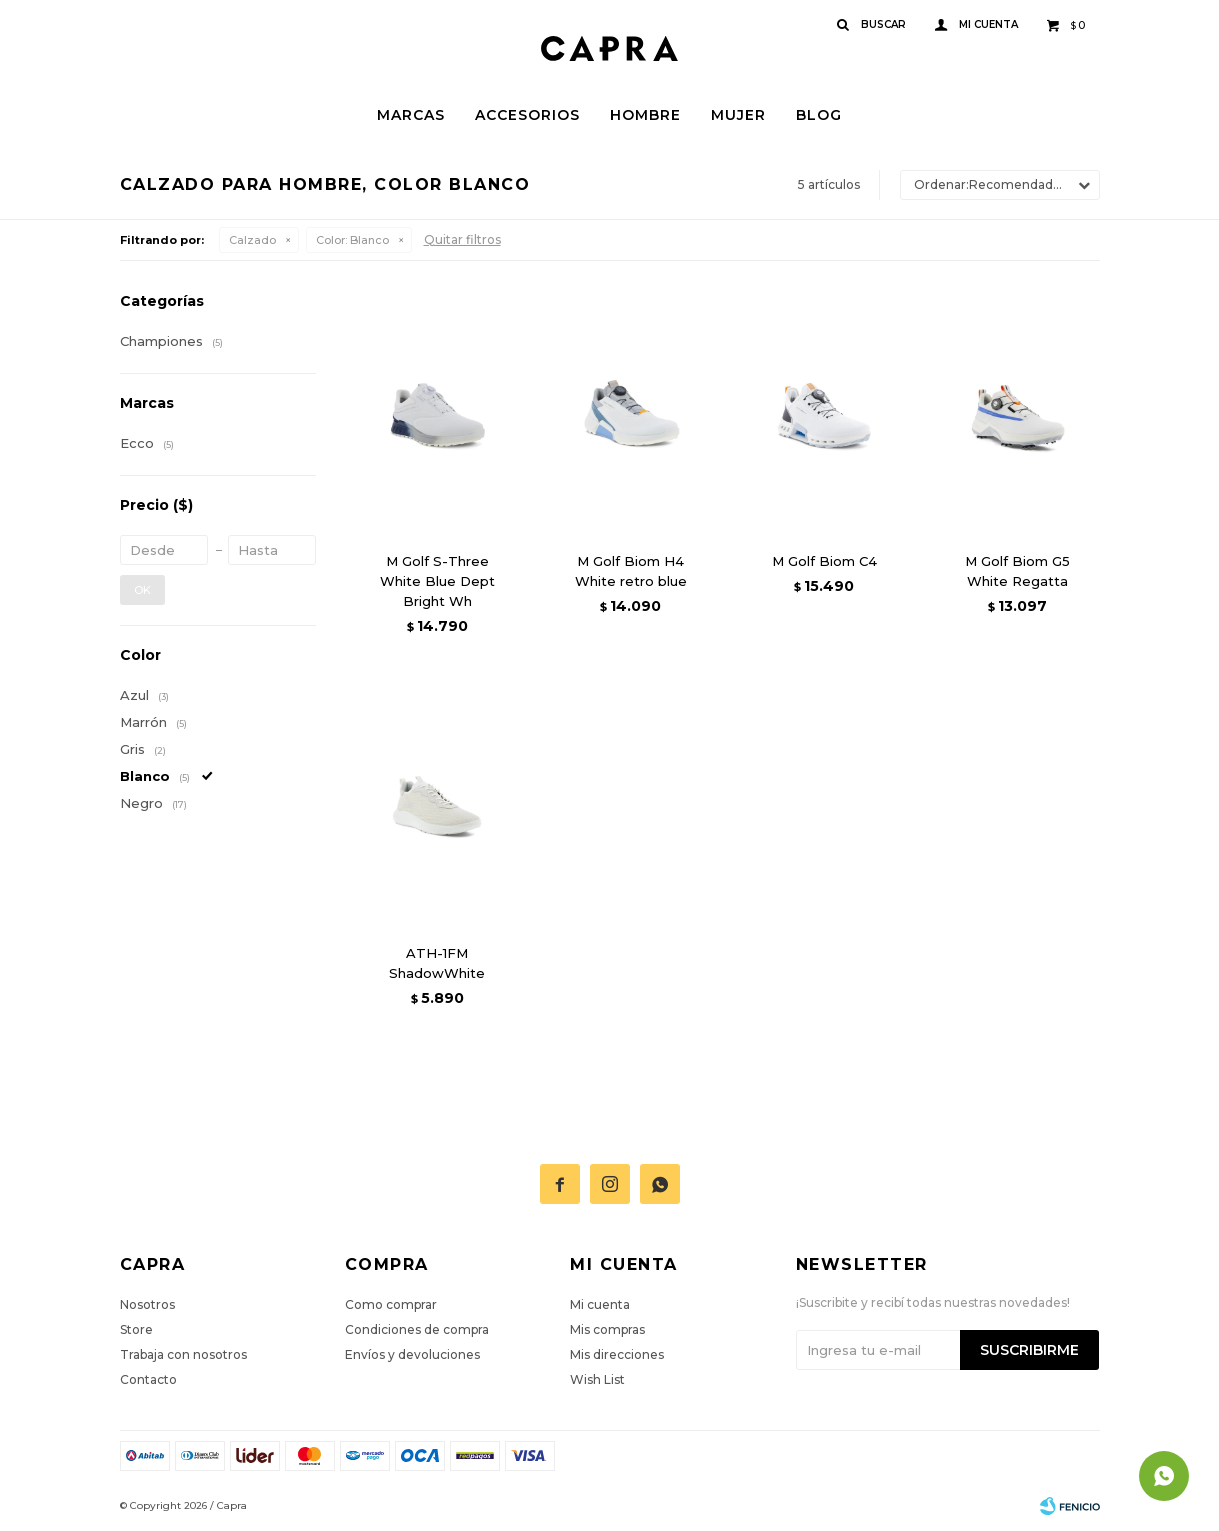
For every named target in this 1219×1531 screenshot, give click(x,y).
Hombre (645, 115)
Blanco (352, 240)
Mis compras (607, 1329)
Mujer (738, 115)
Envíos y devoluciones (412, 1354)
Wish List (597, 1379)
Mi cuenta (600, 1304)
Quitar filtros (462, 239)
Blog (819, 115)
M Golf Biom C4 (824, 561)
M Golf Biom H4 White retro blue (631, 571)
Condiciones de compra (417, 1329)
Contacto (148, 1379)
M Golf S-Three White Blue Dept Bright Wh (437, 581)
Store (136, 1329)
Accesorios (527, 115)
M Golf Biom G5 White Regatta (1017, 571)
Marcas (411, 115)
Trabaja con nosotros (183, 1354)
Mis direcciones (617, 1354)
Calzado (252, 240)
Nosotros (147, 1304)
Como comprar (391, 1304)
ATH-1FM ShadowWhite (437, 963)
